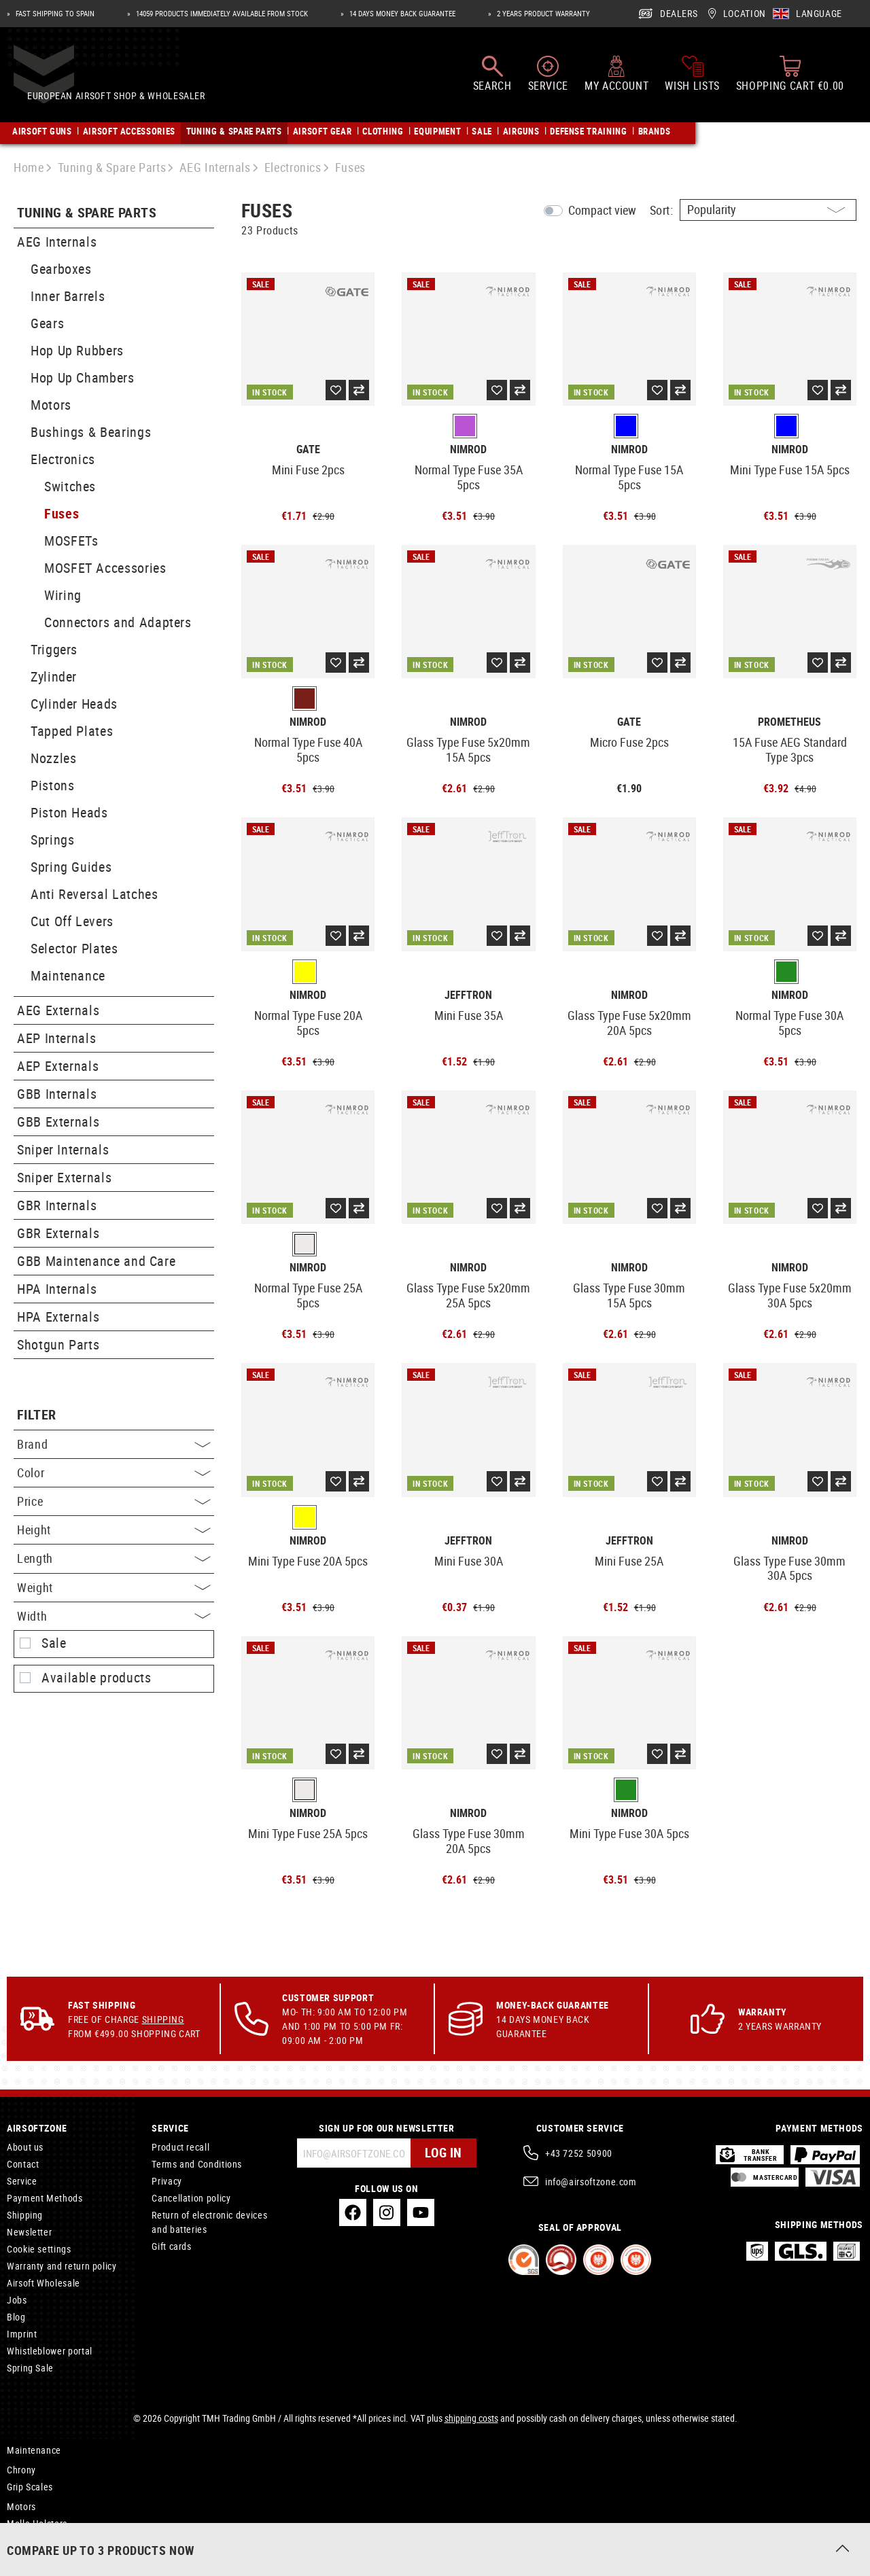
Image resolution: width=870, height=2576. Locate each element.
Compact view (602, 210)
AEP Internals (56, 1038)
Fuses (61, 513)
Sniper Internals (63, 1149)
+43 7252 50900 (578, 2153)
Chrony (21, 2469)
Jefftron (468, 995)
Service (22, 2180)
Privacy (166, 2180)
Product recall (180, 2146)
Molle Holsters (37, 2523)
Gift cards (171, 2246)
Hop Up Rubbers (77, 350)
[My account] (616, 80)
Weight (114, 1587)
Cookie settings (39, 2248)
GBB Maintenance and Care (96, 1261)
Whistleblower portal (49, 2350)
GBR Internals (57, 1205)
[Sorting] (768, 210)
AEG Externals (58, 1010)
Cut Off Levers (72, 921)
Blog (16, 2316)
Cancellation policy (191, 2197)
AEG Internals (57, 241)
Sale (54, 1643)
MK (13, 2543)
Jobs (17, 2299)
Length (114, 1558)
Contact (23, 2163)
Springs (52, 839)
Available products (96, 1678)
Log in (442, 2153)
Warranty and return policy (62, 2265)
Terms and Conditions (197, 2163)
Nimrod (468, 449)
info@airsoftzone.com (591, 2181)
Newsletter (29, 2231)
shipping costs (471, 2418)
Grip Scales (30, 2486)
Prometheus (789, 722)
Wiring (63, 595)
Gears (47, 323)
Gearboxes (61, 269)
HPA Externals (58, 1316)
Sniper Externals (64, 1177)
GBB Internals (57, 1093)
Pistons (52, 785)
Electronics (63, 459)
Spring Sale (30, 2367)
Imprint (22, 2333)
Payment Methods (45, 2197)
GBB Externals (58, 1121)
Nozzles (53, 758)
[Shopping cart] (790, 80)
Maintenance (68, 975)
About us (25, 2146)
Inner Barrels (68, 296)
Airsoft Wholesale (43, 2282)
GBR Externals (58, 1233)
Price (114, 1501)
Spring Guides (71, 867)
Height (114, 1529)
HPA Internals (57, 1289)
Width (114, 1616)
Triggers (54, 649)
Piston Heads (69, 812)
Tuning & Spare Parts (86, 213)
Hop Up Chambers (83, 377)
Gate (308, 449)
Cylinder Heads (74, 703)
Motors (51, 404)
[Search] (492, 80)
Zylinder (54, 676)
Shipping (163, 2019)
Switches (70, 486)
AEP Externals (58, 1066)
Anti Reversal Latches (94, 894)
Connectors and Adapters (118, 622)
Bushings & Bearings (91, 432)
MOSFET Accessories (105, 568)
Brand (114, 1444)
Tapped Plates (72, 731)
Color (114, 1472)
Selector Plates (74, 948)
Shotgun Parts (58, 1344)
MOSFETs (71, 540)
